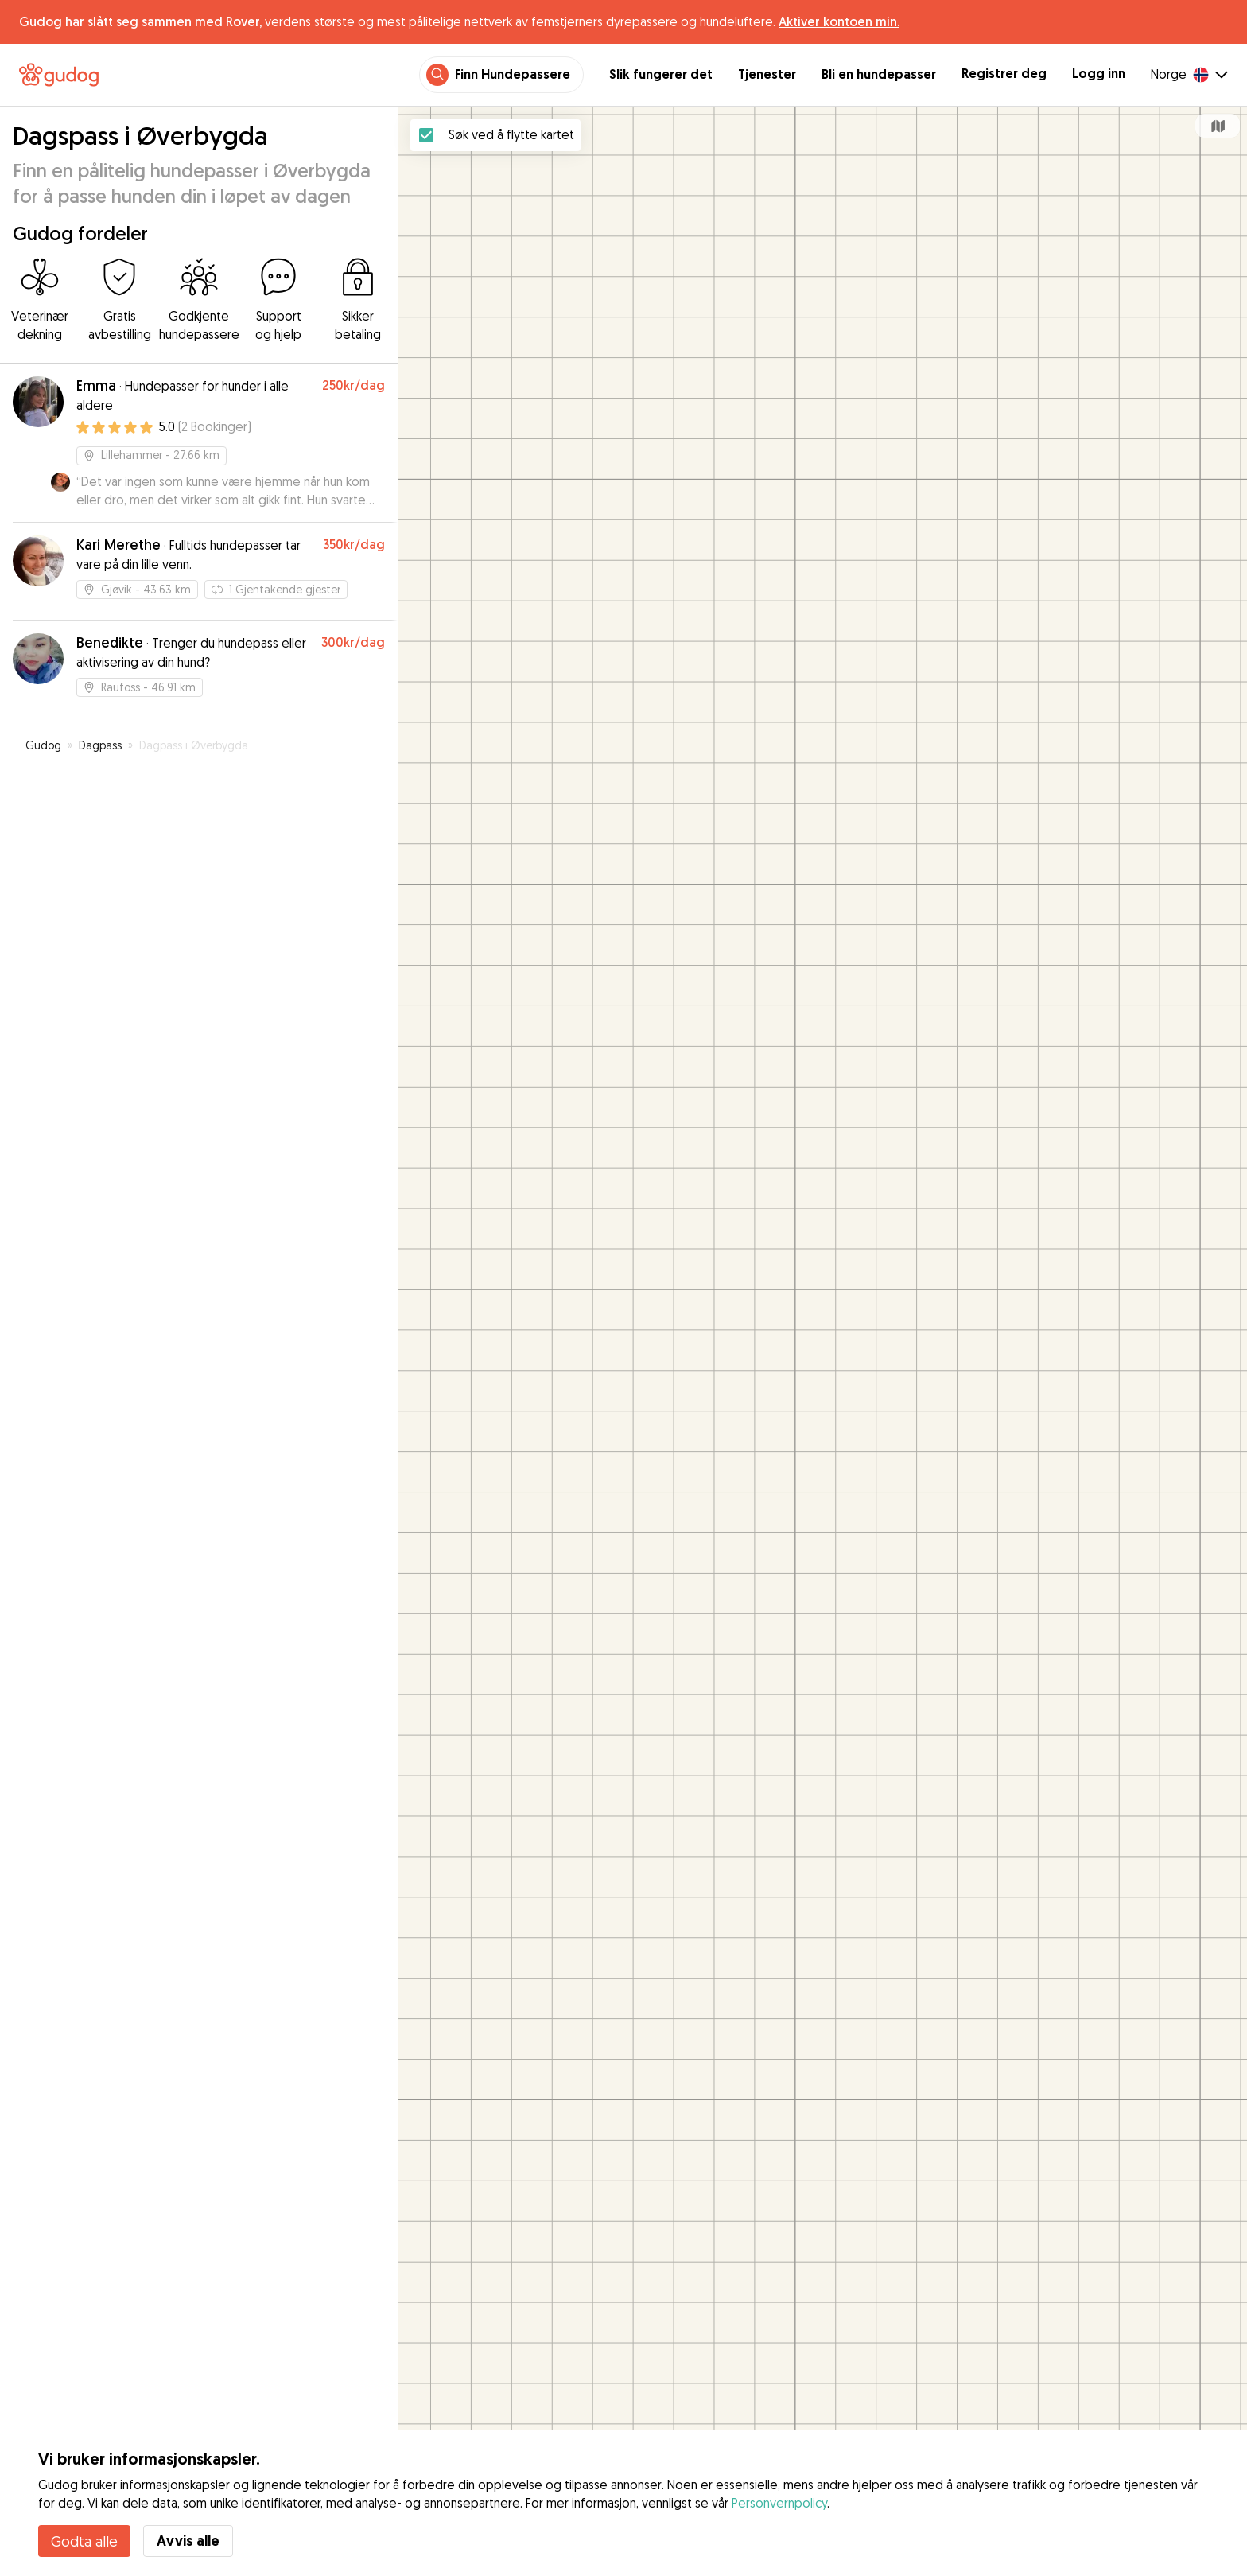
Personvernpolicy (779, 2503)
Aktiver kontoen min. (839, 21)
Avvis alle (188, 2540)
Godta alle (84, 2541)
